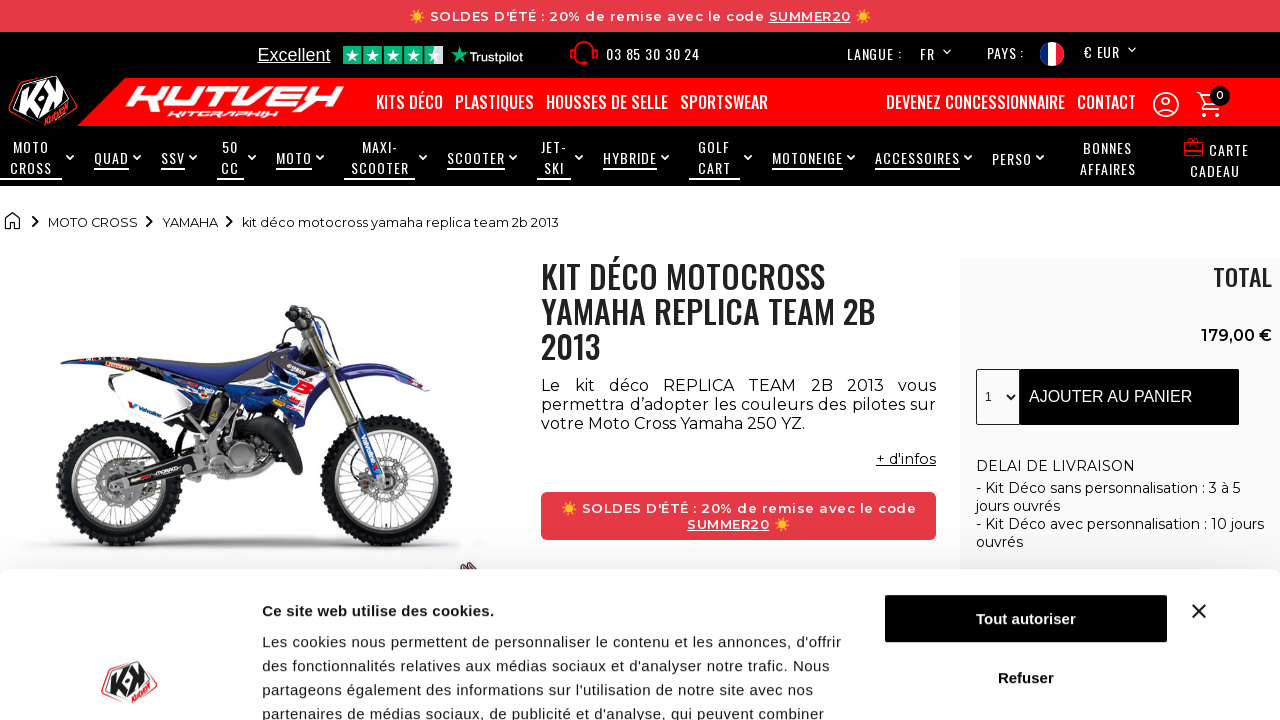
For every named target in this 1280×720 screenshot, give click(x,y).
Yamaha (190, 222)
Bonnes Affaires (1108, 158)
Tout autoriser (1026, 482)
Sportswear (724, 102)
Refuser (1026, 540)
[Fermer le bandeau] (1224, 475)
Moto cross (93, 222)
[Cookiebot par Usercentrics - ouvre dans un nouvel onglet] (129, 681)
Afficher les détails (329, 680)
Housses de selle (607, 102)
